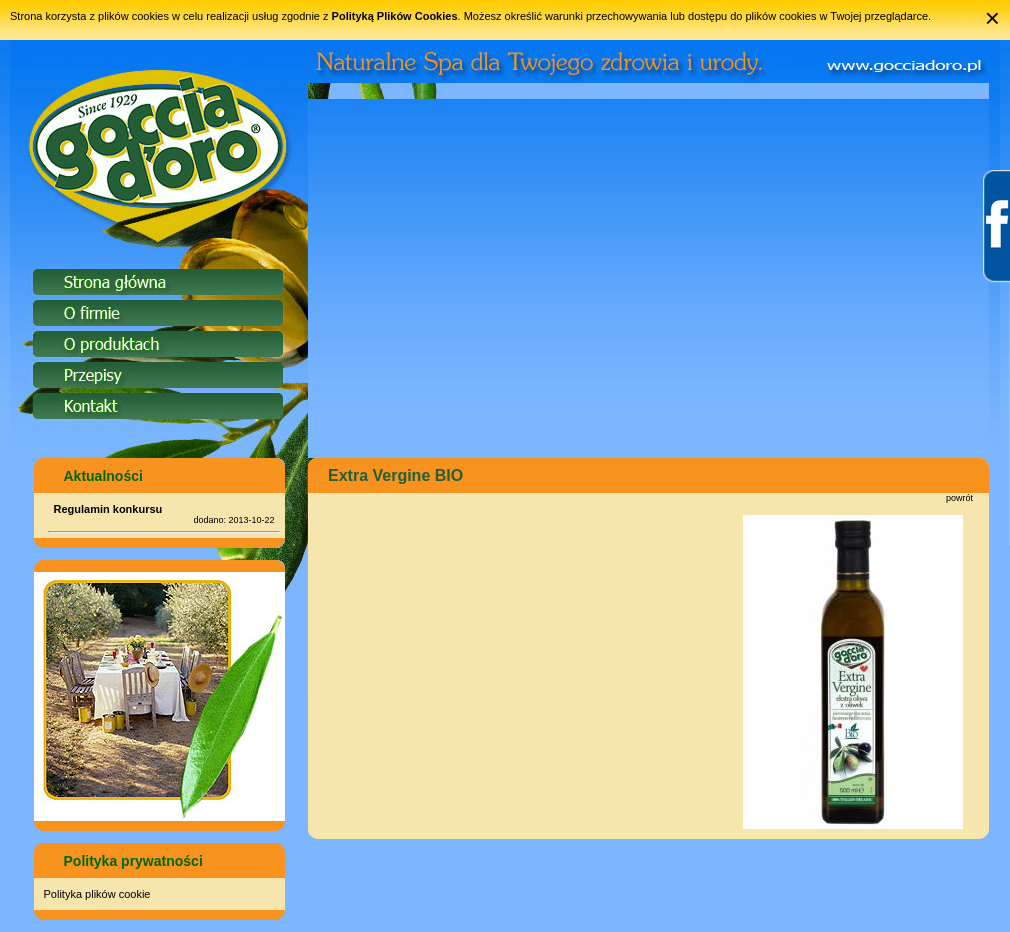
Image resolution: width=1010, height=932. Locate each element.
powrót (959, 498)
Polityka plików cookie (97, 894)
